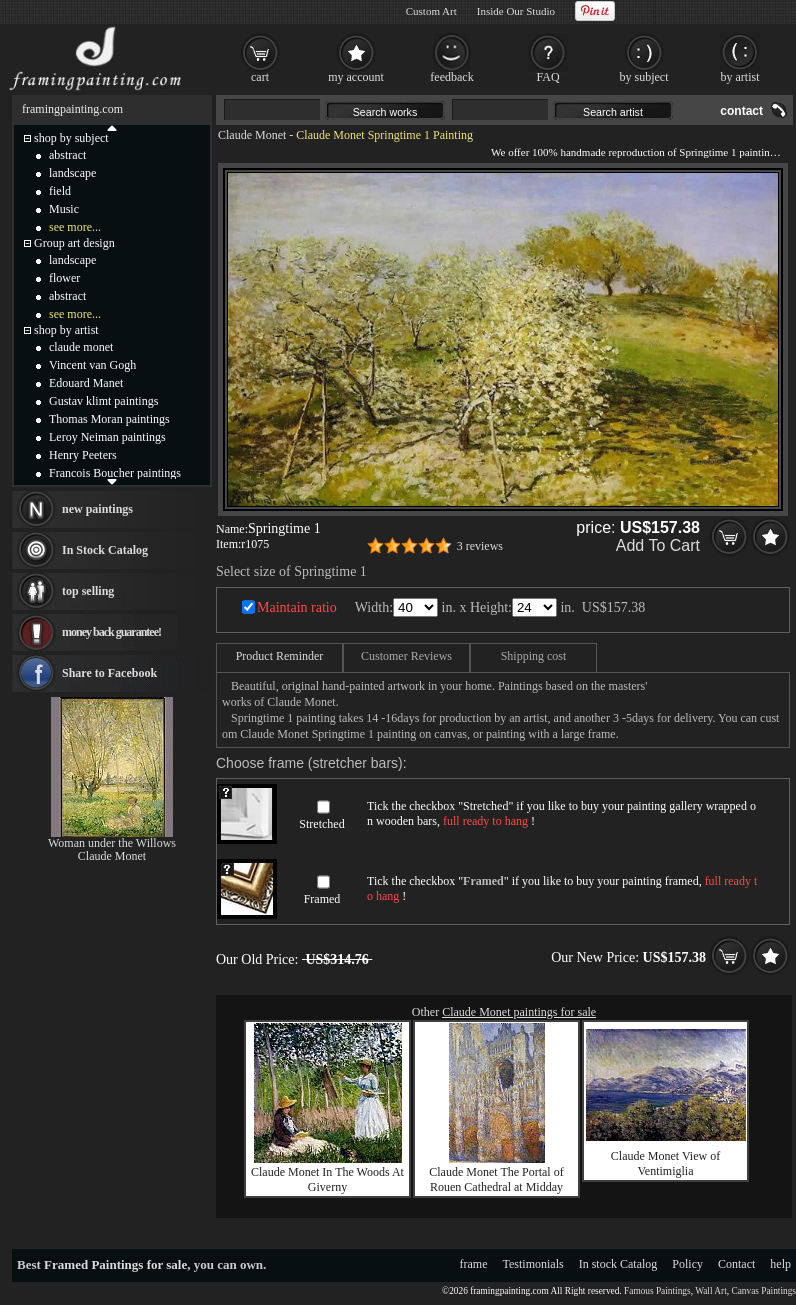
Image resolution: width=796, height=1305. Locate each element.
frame (474, 1264)
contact (741, 111)
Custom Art (431, 11)
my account (356, 77)
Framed (322, 899)
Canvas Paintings (763, 1291)
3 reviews (480, 546)
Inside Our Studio (516, 11)
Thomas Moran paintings (109, 419)
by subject (644, 77)
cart (260, 77)
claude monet (81, 347)
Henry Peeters (83, 455)
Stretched (321, 824)
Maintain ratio (297, 607)
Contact (736, 1264)
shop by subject (71, 138)
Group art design (74, 243)
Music (64, 209)
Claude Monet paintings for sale (519, 1012)
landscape (72, 173)
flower (64, 278)
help (780, 1264)
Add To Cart (658, 545)
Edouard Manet (86, 383)
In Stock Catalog (105, 550)
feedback (451, 77)
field (60, 191)
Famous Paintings (657, 1291)
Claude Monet (252, 135)
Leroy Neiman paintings (107, 437)
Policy (687, 1264)
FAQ (547, 77)
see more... (75, 227)
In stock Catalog (618, 1264)
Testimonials (533, 1264)
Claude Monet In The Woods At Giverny (327, 1179)
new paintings (97, 509)
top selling (88, 591)
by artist (740, 77)
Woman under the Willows (112, 843)
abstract (67, 155)
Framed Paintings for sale (115, 1264)
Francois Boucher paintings (115, 473)
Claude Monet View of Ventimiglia (665, 1163)
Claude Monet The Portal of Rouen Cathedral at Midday (496, 1179)
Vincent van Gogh (92, 365)
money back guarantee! (111, 632)
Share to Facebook (109, 673)
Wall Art (711, 1291)
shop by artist (66, 330)
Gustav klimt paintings (103, 401)
